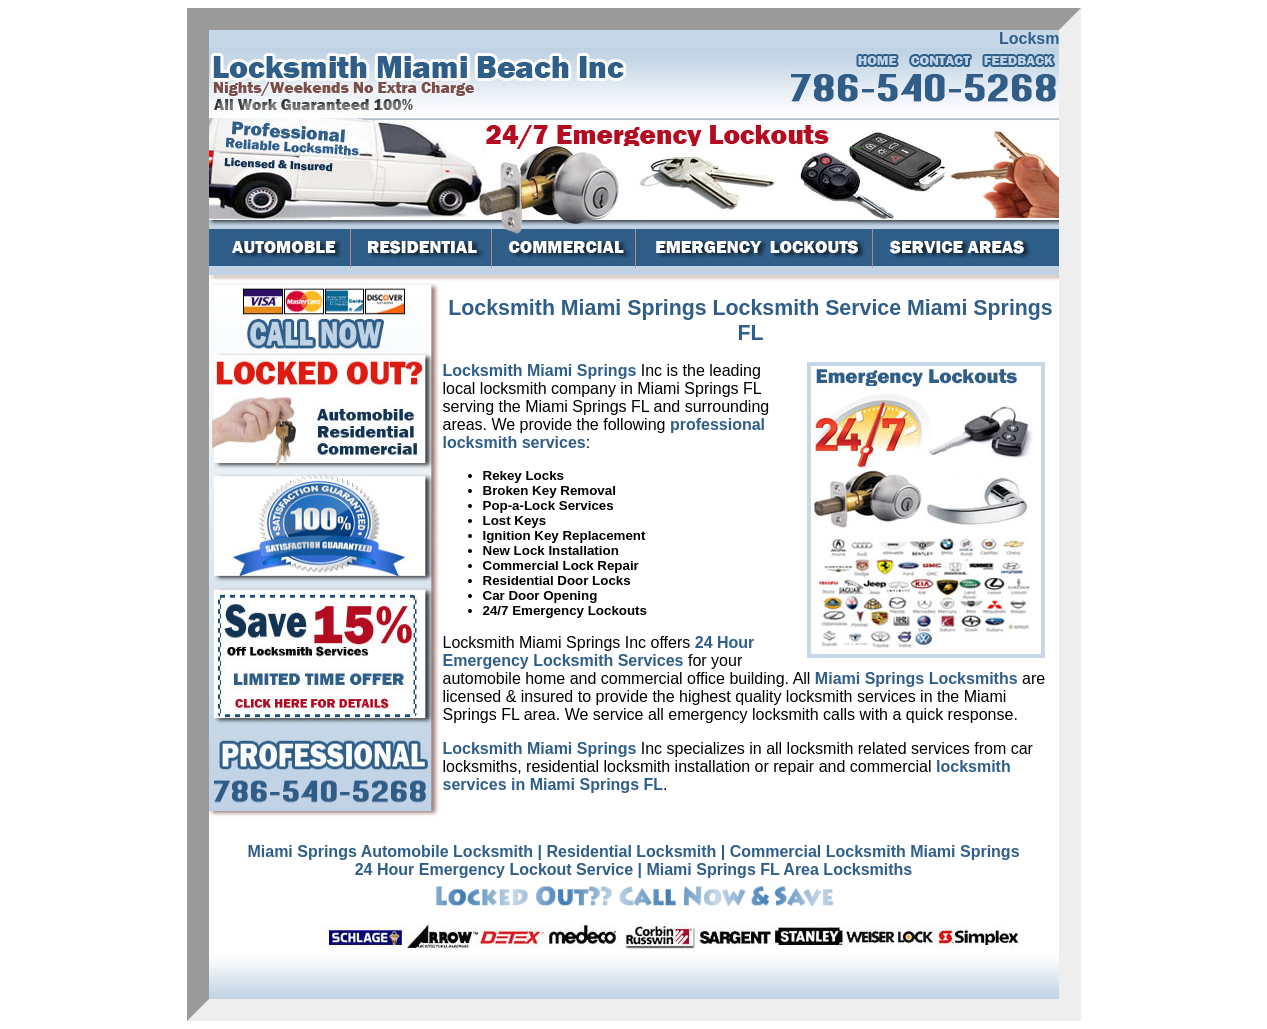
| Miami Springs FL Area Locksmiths (775, 869)
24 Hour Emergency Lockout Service (494, 869)
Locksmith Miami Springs (540, 370)
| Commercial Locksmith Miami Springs (870, 851)
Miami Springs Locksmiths (916, 678)
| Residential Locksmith (627, 851)
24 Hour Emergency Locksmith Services (599, 651)
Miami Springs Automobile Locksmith (390, 851)
